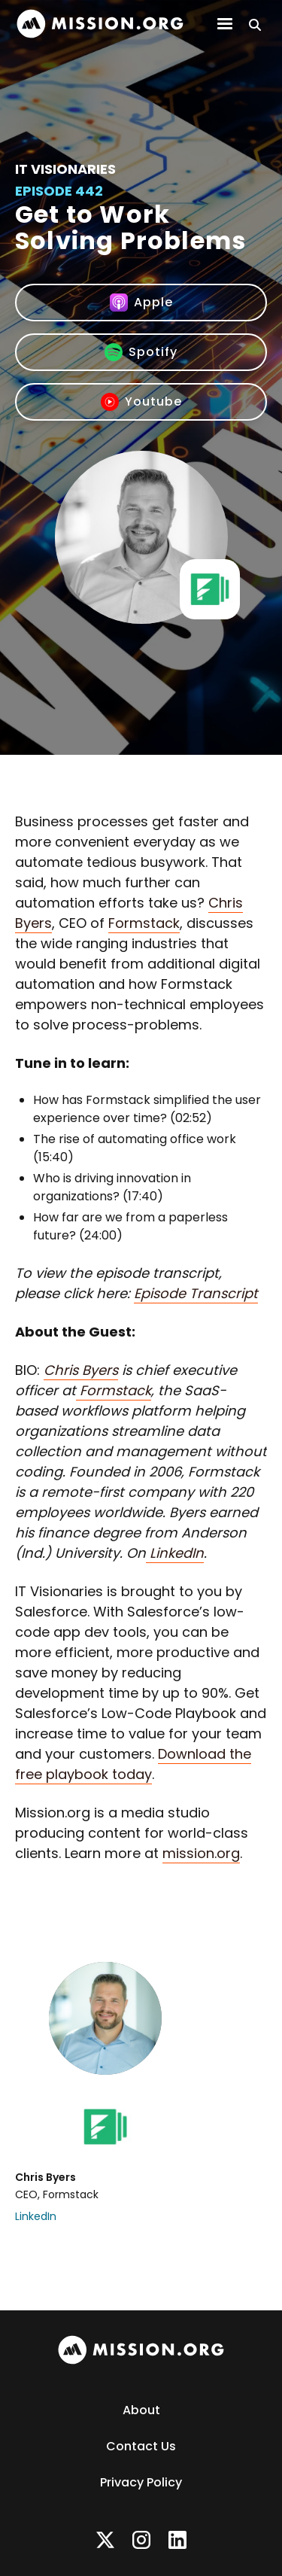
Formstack (144, 923)
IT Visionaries (65, 169)
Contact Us (141, 2446)
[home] (100, 23)
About (141, 2410)
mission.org (201, 1853)
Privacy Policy (141, 2482)
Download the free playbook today (133, 1764)
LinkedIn (35, 2216)
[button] (225, 24)
